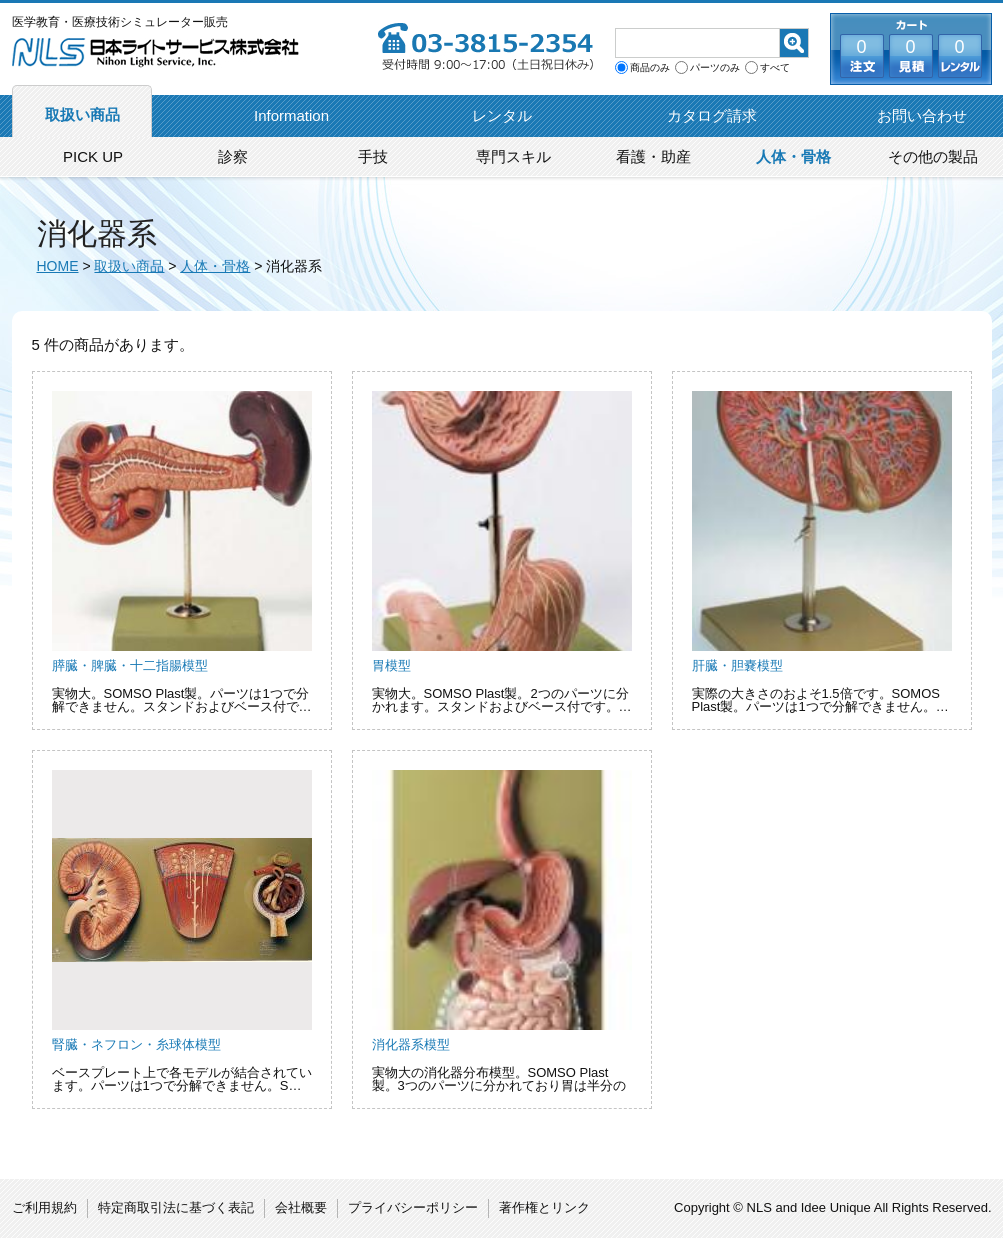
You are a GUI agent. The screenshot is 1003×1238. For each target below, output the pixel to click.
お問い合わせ (922, 115)
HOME (58, 266)
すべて (775, 68)
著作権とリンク (544, 1207)
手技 (373, 156)
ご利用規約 (44, 1207)
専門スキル (513, 156)
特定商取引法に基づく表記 (176, 1207)
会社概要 (301, 1207)
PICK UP (93, 156)
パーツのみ (715, 68)
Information (291, 115)
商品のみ (650, 68)
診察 (233, 156)
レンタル (502, 115)
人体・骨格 (793, 156)
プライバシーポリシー (413, 1207)
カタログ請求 (712, 115)
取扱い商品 (82, 114)
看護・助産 (653, 156)
